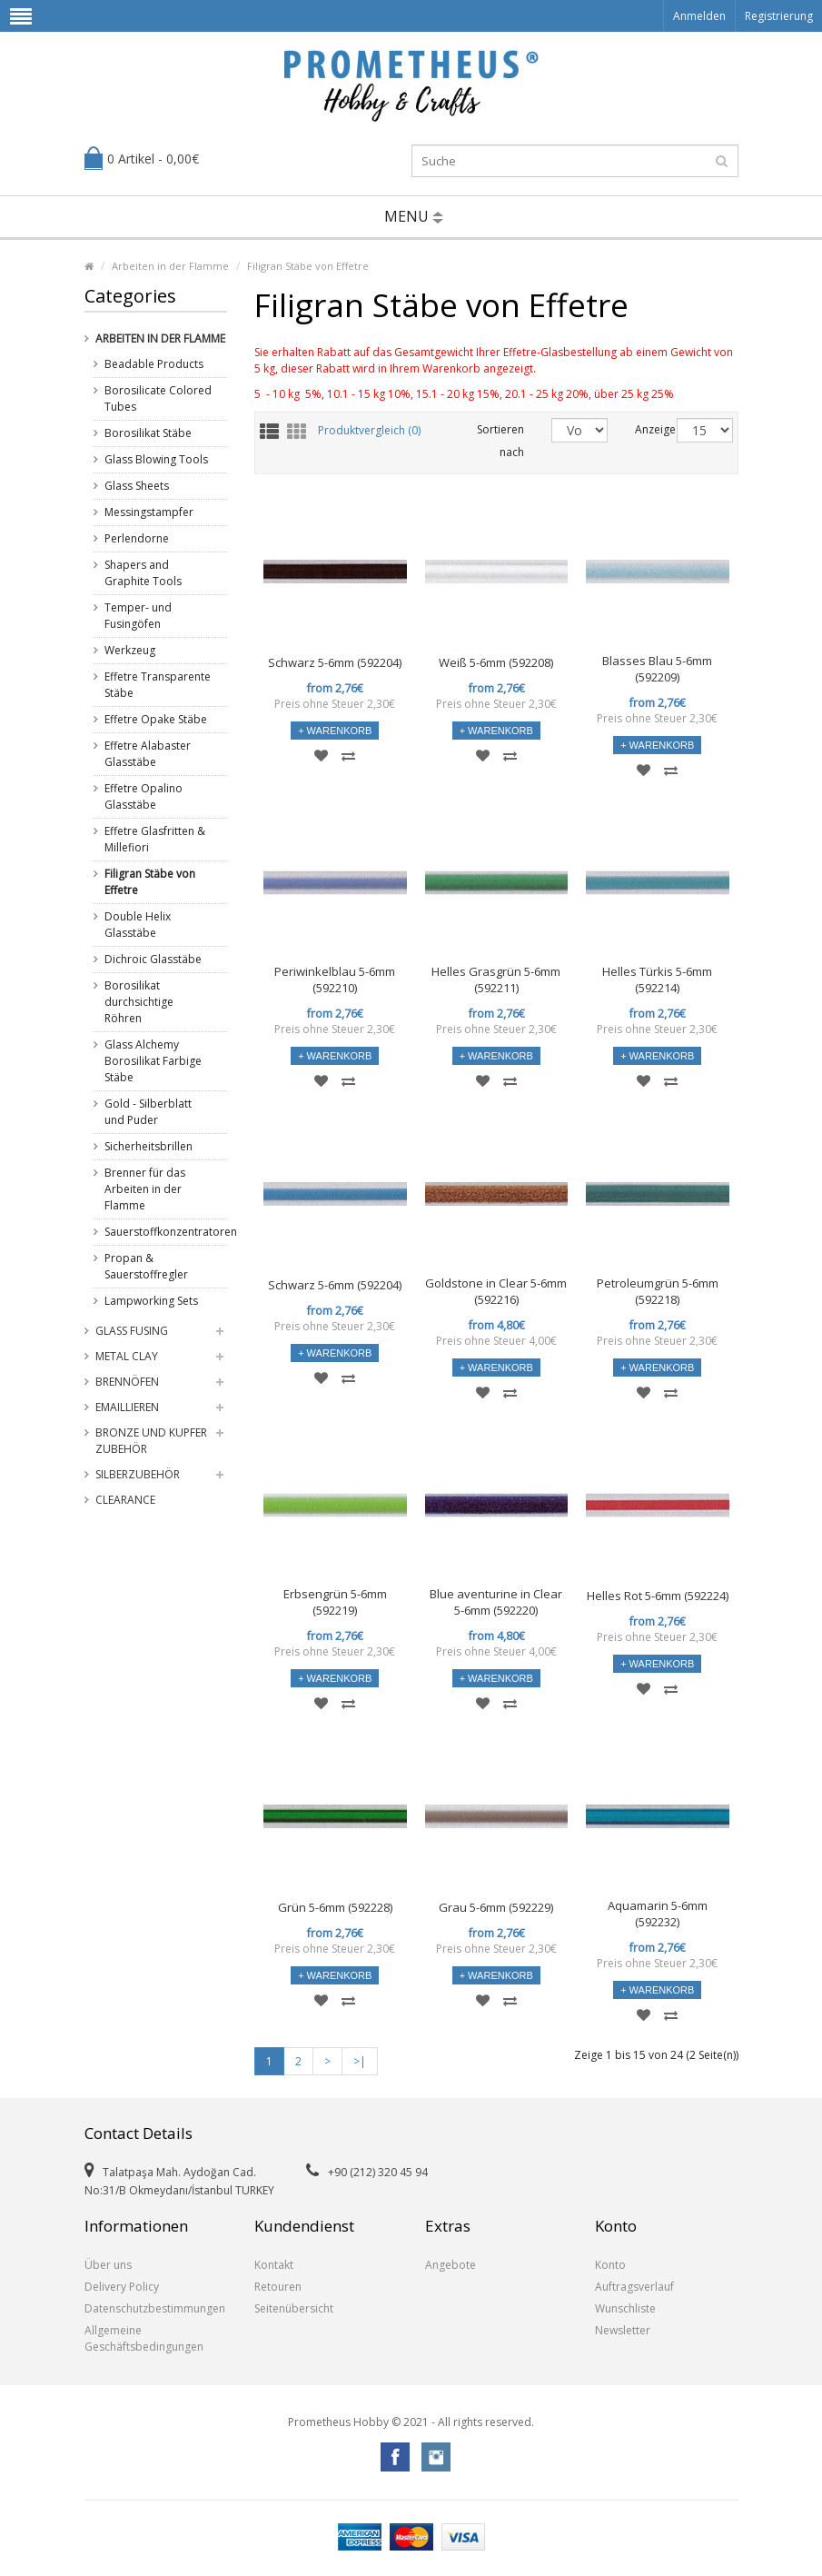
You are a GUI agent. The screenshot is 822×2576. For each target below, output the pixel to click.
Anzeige (642, 429)
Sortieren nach (500, 441)
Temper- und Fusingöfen (138, 616)
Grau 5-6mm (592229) (496, 1907)
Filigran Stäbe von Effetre (308, 266)
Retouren (278, 2286)
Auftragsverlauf (634, 2286)
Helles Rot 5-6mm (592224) (657, 1595)
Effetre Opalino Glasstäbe (143, 796)
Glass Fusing (131, 1330)
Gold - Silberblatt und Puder (148, 1112)
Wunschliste (625, 2308)
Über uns (108, 2265)
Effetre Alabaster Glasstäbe (147, 754)
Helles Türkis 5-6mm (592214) (657, 979)
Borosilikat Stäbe (148, 433)
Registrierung (779, 16)
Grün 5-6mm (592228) (335, 1907)
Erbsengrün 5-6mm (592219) (335, 1602)
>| (359, 2061)
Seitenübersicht (293, 2308)
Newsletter (622, 2330)
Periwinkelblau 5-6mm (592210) (334, 979)
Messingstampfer (148, 512)
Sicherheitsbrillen (148, 1146)
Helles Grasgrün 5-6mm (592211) (495, 979)
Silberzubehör (137, 1474)
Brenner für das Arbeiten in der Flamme (144, 1189)
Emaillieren (127, 1407)
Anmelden (699, 16)
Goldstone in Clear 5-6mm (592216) (496, 1291)
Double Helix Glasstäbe (137, 924)
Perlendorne (136, 538)
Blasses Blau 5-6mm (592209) (657, 668)
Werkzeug (129, 650)
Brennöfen (127, 1381)
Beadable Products (153, 364)
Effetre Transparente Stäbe (157, 685)
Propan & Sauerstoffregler (146, 1266)
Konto (610, 2265)
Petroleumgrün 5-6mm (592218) (657, 1291)
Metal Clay (126, 1356)
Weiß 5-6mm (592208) (496, 662)
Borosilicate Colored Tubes (158, 398)
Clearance (125, 1499)
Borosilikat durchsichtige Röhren (138, 1002)
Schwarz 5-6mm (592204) (334, 662)
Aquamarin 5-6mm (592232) (658, 1913)
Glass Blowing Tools (156, 459)
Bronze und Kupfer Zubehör (151, 1441)
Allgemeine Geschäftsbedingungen (143, 2338)
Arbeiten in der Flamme (170, 266)
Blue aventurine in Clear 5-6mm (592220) (496, 1602)
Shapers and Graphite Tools (143, 573)
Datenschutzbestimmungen (154, 2308)
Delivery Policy (121, 2286)
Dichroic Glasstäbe (153, 959)
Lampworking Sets (151, 1300)
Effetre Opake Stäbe (155, 719)
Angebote (450, 2265)
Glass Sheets (136, 485)
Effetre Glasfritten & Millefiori (154, 839)
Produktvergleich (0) (369, 431)
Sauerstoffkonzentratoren (158, 1231)
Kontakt (273, 2265)
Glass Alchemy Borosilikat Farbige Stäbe (153, 1061)
